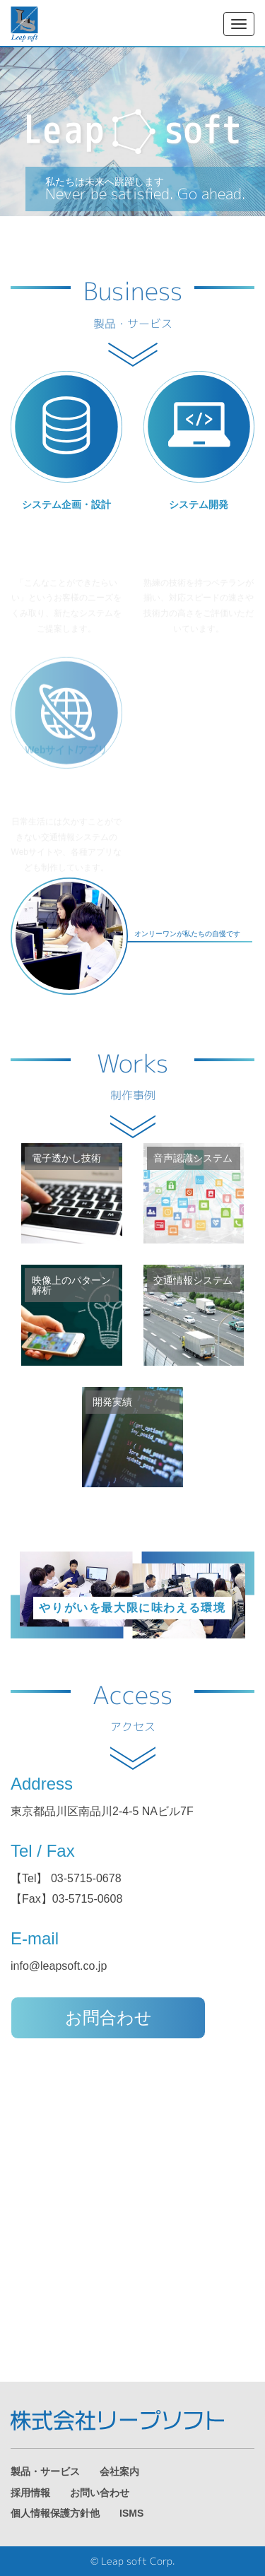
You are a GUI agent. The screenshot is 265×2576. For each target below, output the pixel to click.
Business (132, 304)
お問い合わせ (99, 2493)
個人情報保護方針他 (55, 2513)
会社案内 (119, 2471)
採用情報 (30, 2493)
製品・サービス (45, 2471)
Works (132, 1077)
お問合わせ (108, 2017)
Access (132, 1708)
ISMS (131, 2513)
